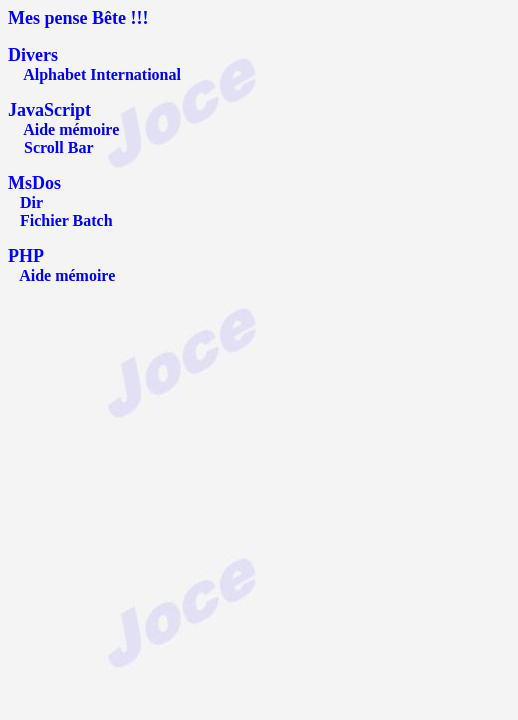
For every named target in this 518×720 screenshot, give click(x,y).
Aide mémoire (71, 129)
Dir (31, 202)
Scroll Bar (58, 147)
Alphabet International (102, 74)
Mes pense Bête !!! (78, 18)
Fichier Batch (66, 220)
